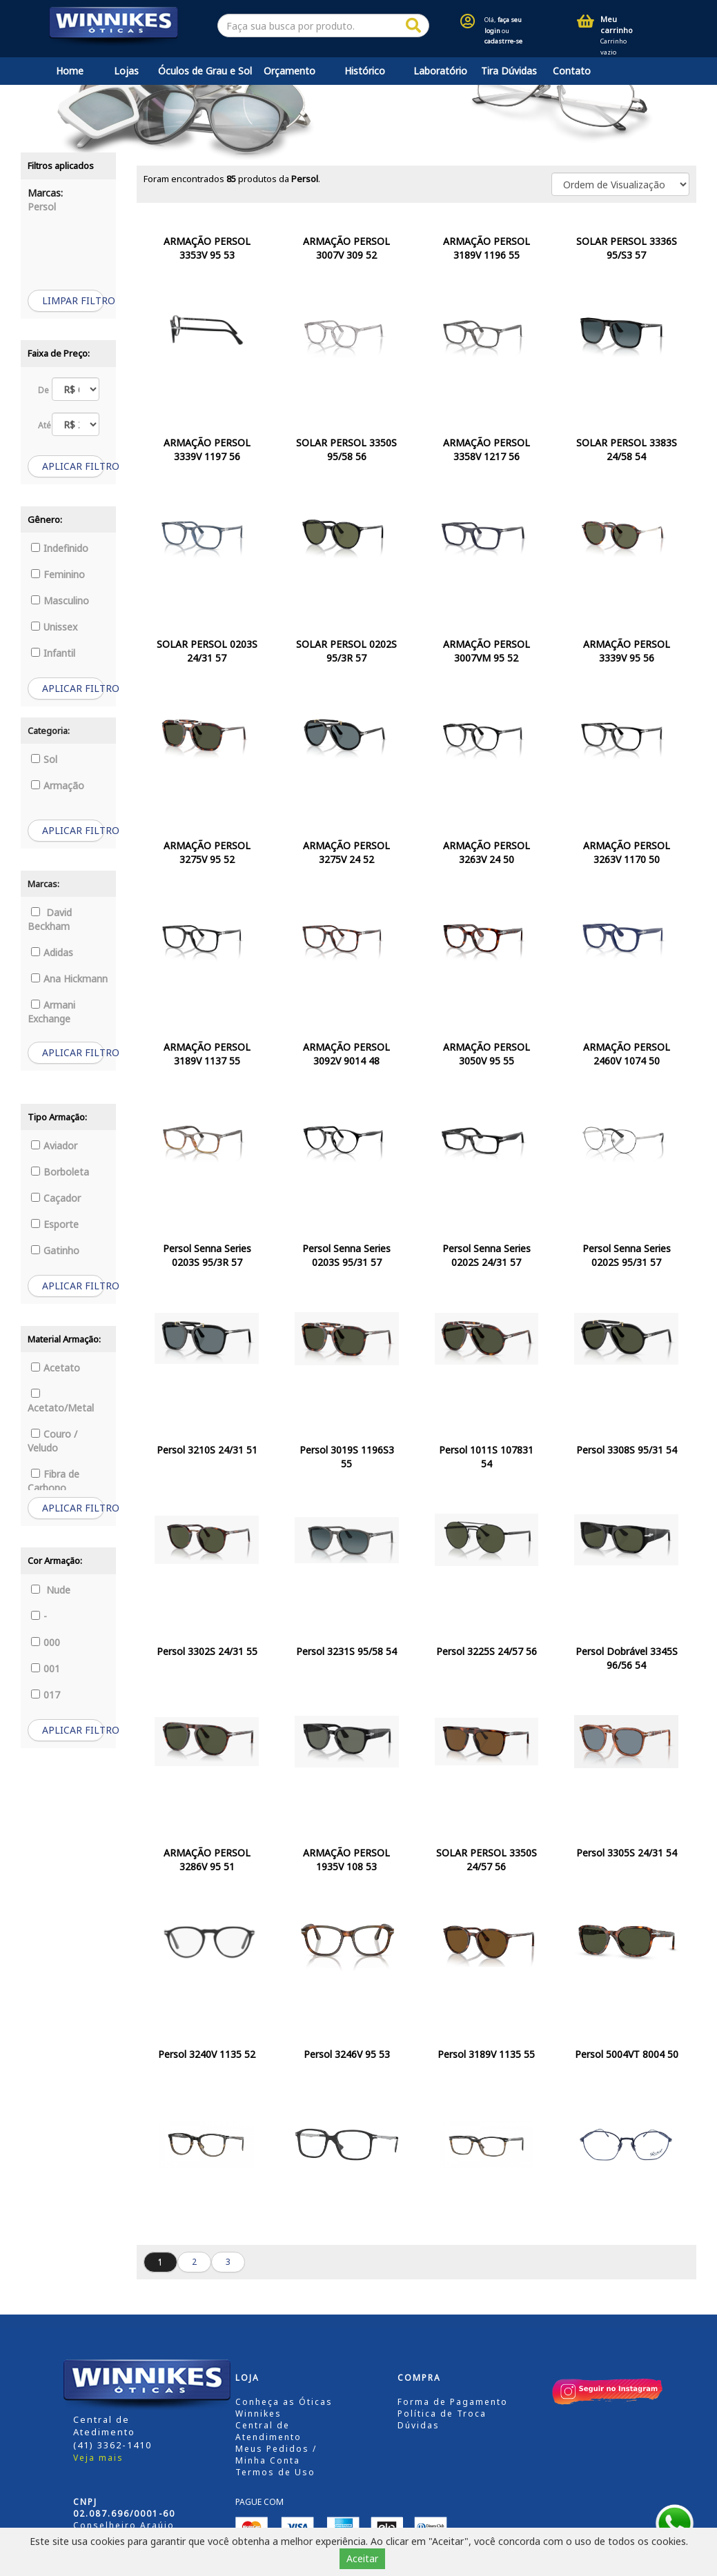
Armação (57, 785)
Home (70, 70)
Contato (572, 70)
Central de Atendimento (268, 2431)
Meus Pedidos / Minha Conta (276, 2454)
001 (45, 1668)
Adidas (52, 952)
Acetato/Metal (61, 1401)
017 (45, 1694)
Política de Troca (442, 2413)
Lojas (126, 70)
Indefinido (59, 548)
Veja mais (98, 2458)
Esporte (55, 1224)
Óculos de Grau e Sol (205, 70)
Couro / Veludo (52, 1440)
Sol (44, 759)
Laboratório (440, 70)
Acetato (55, 1367)
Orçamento (289, 70)
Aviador (54, 1145)
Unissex (54, 626)
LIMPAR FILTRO (73, 300)
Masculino (60, 600)
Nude (50, 1589)
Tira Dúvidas (509, 70)
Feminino (58, 574)
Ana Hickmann (69, 978)
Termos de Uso (275, 2472)
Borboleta (60, 1171)
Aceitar (362, 2558)
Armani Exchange (51, 1011)
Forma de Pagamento (452, 2402)
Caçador (56, 1198)
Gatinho (55, 1250)
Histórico (364, 70)
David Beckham (50, 919)
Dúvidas (418, 2425)
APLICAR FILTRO (73, 466)
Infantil (53, 653)
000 (45, 1642)
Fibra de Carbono (53, 1480)
